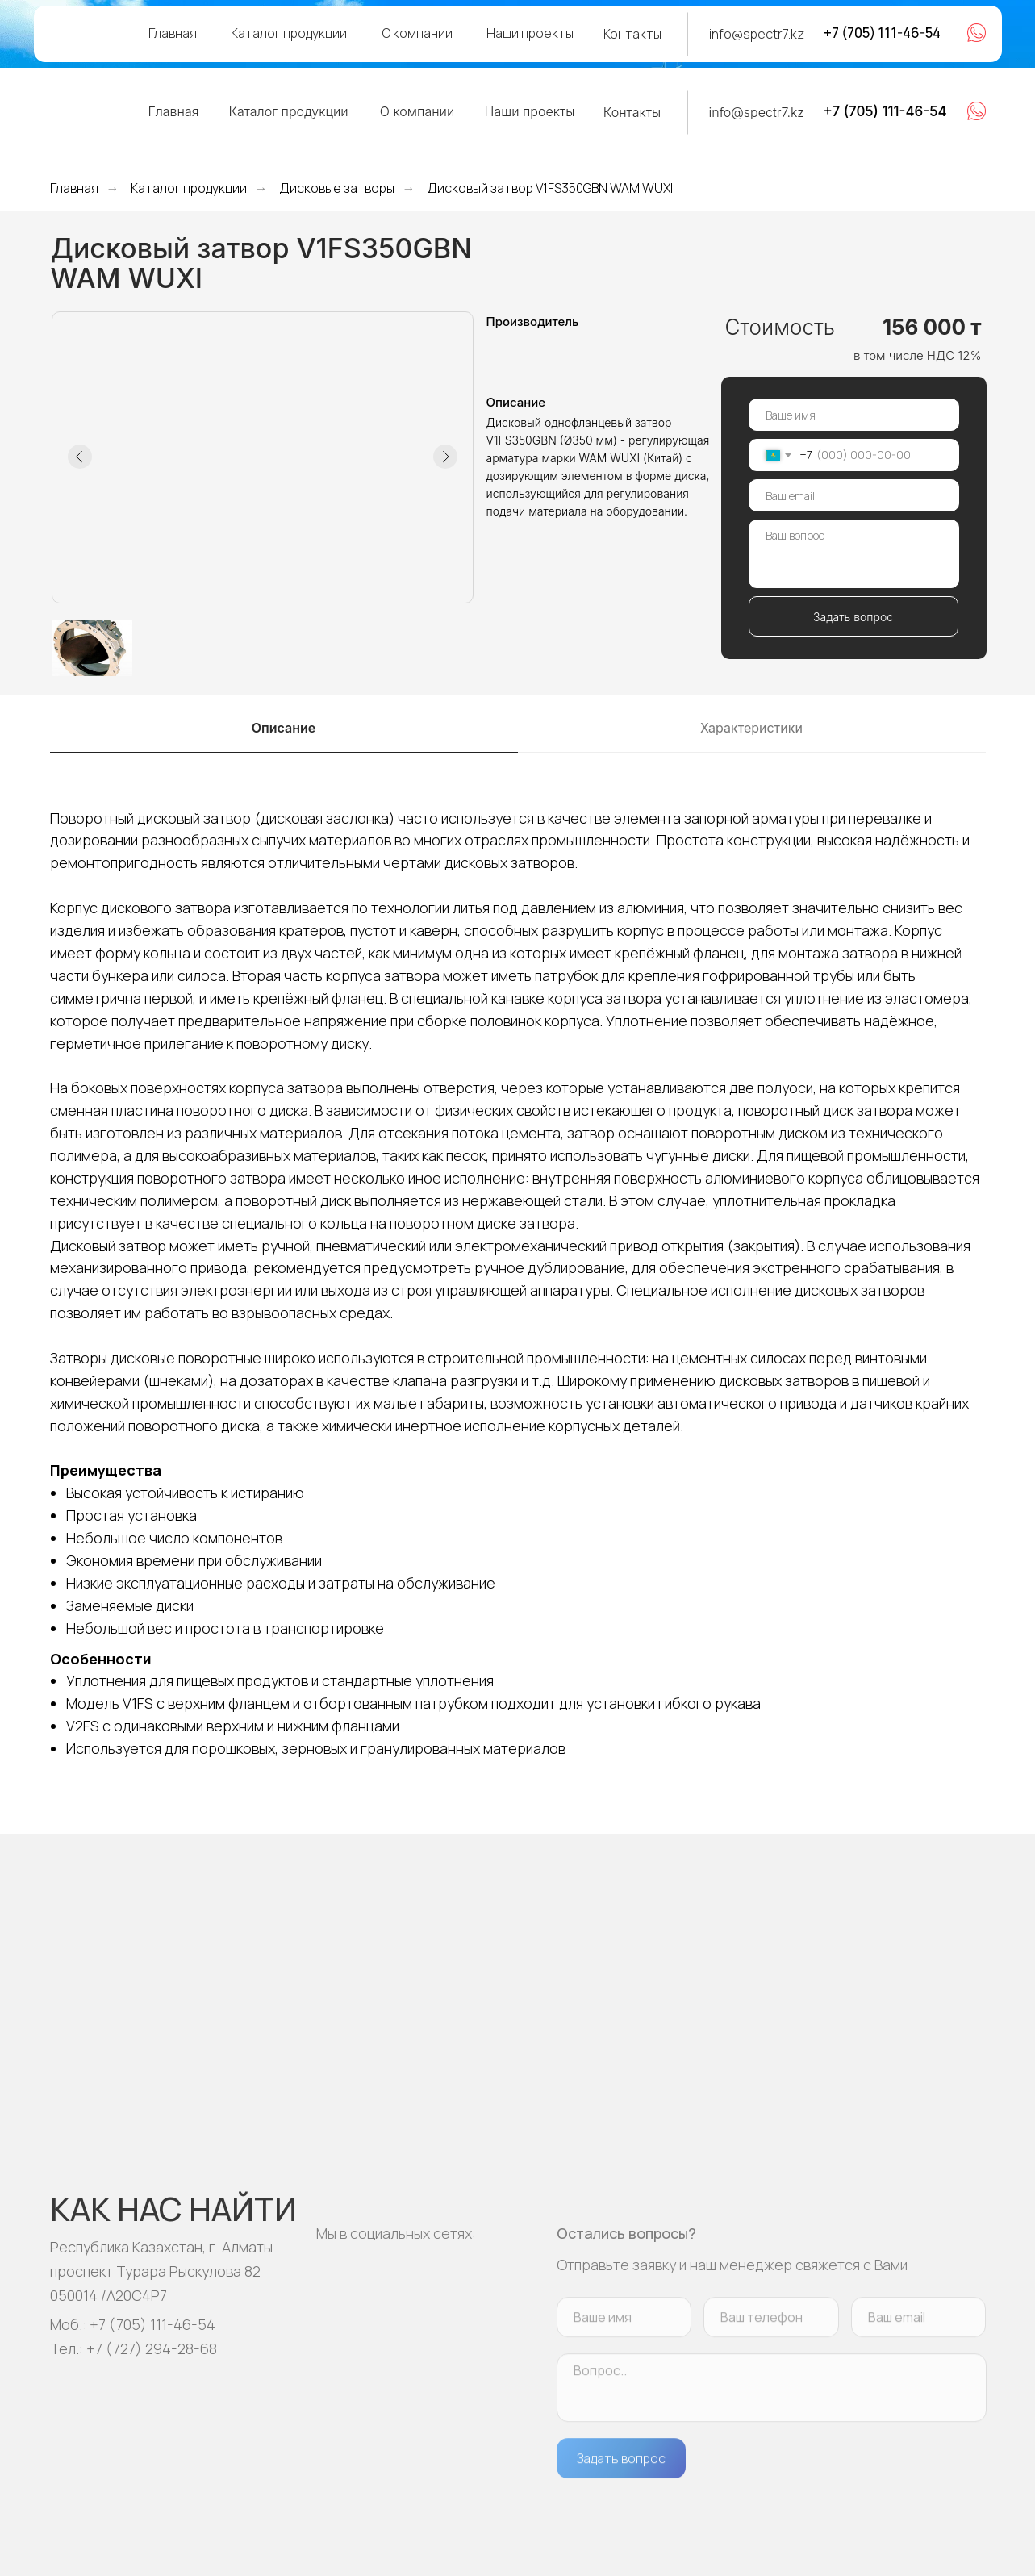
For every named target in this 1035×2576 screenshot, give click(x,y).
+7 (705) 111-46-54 (882, 32)
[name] (854, 415)
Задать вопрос (853, 617)
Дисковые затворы (336, 188)
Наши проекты (530, 33)
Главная (172, 33)
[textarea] (854, 554)
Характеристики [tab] (751, 728)
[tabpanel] (517, 1293)
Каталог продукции (289, 33)
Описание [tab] (283, 728)
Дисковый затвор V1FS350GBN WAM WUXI (550, 188)
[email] (854, 495)
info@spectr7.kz (756, 34)
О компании (417, 33)
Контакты (632, 34)
